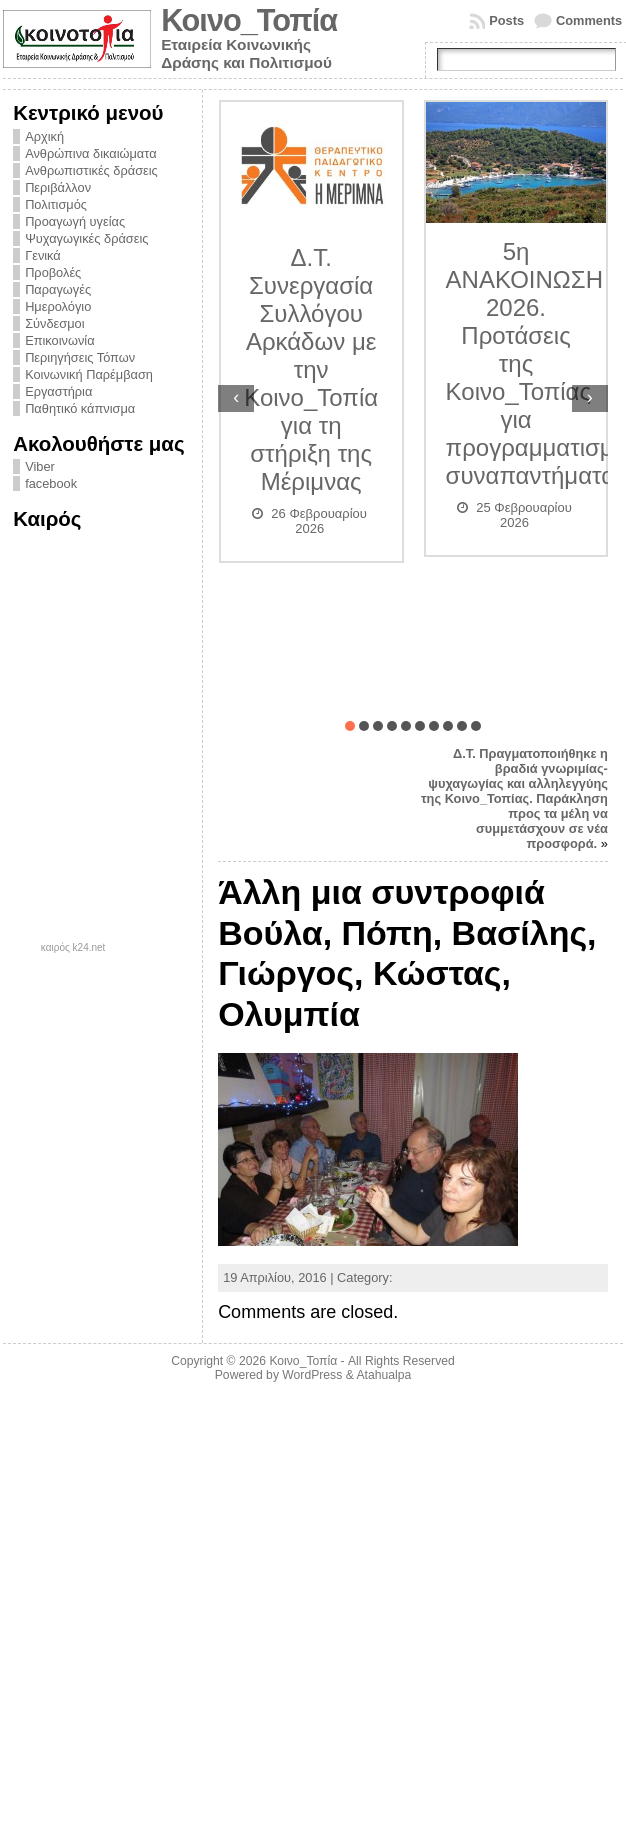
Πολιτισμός (56, 204)
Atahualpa (383, 1375)
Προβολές (53, 272)
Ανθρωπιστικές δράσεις (91, 170)
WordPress (312, 1375)
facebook (51, 483)
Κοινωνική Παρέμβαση (89, 374)
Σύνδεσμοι (54, 323)
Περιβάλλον (58, 187)
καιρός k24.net (73, 948)
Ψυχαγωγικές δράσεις (86, 238)
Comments (589, 20)
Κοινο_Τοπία (249, 20)
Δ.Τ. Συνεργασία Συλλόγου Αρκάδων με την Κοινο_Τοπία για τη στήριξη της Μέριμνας (311, 369)
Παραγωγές (58, 289)
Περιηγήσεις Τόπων (80, 357)
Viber (40, 466)
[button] (350, 726)
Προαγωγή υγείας (75, 221)
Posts (506, 20)
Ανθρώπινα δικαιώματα (90, 153)
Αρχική (44, 136)
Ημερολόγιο (58, 306)
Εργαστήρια (58, 391)
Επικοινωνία (59, 340)
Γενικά (43, 255)
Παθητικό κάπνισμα (80, 408)
